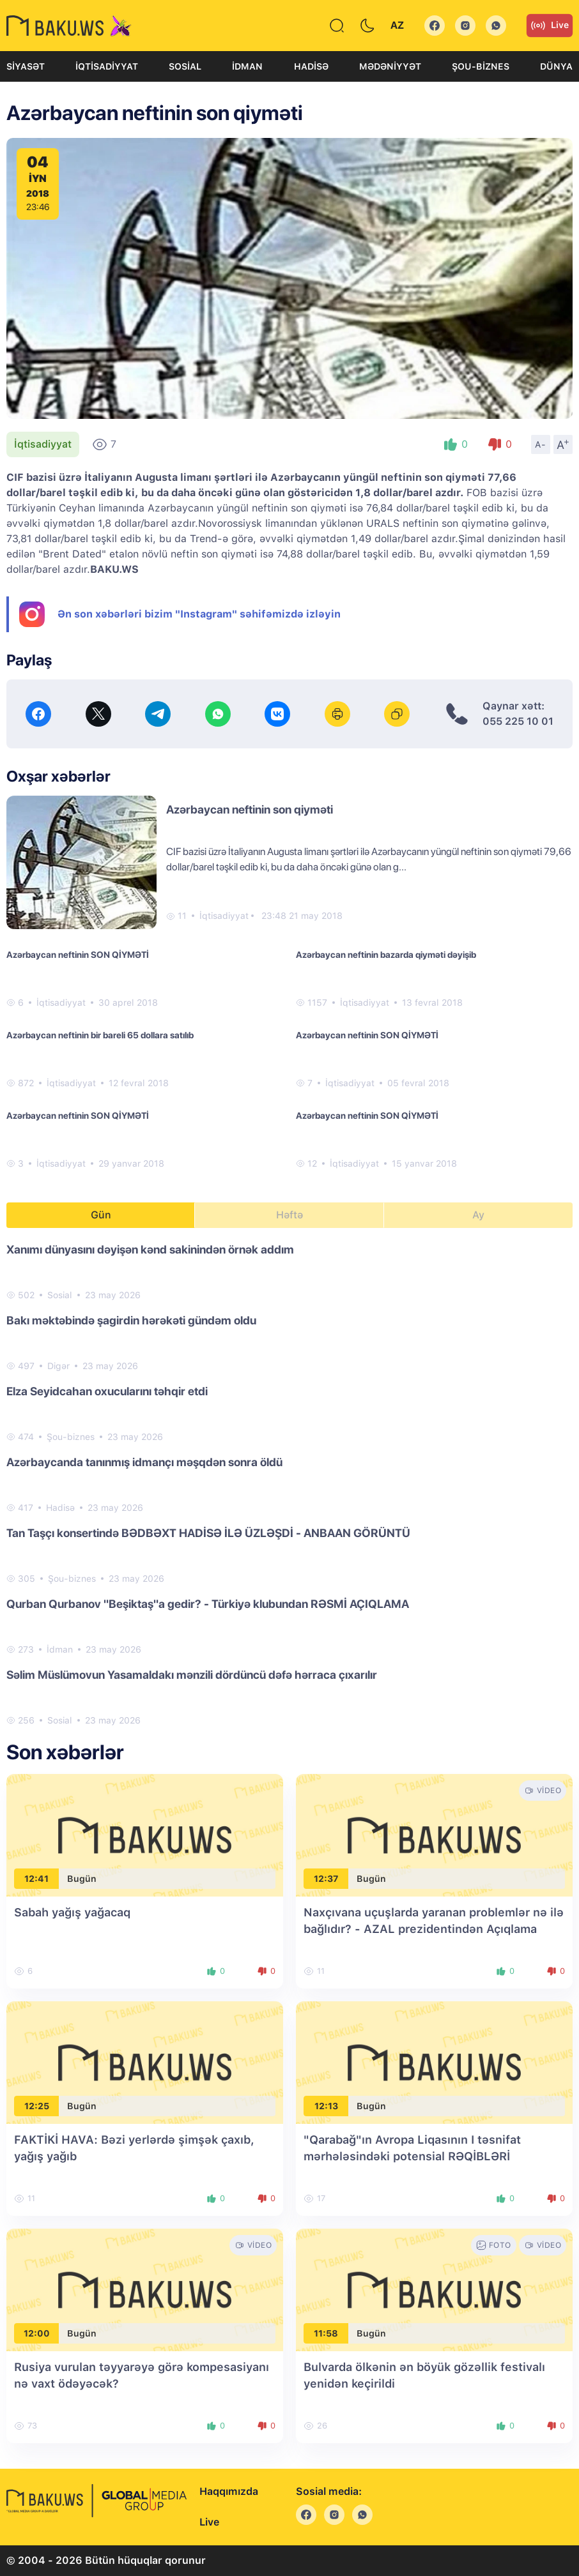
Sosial (185, 66)
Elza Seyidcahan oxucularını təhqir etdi (107, 1391)
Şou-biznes (480, 66)
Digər (58, 1366)
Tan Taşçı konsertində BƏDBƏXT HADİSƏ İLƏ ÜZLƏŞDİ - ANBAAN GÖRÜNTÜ (208, 1533)
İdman (247, 66)
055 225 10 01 (518, 721)
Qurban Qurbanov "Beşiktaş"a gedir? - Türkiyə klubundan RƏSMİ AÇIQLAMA (207, 1603)
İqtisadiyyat (106, 66)
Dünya (556, 66)
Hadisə (311, 66)
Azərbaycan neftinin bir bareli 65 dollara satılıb (100, 1035)
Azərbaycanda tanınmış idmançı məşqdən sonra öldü (144, 1462)
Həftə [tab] (289, 1215)
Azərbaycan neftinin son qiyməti (249, 809)
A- (540, 444)
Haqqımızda (228, 2491)
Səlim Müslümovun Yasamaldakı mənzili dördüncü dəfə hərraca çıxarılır (191, 1674)
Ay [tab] (478, 1215)
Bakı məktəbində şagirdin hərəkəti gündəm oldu (131, 1320)
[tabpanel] (289, 1484)
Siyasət (25, 66)
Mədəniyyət (390, 66)
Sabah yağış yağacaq (72, 1912)
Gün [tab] (101, 1215)
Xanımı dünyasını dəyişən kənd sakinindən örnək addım (150, 1249)
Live (549, 25)
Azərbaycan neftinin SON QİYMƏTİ (77, 955)
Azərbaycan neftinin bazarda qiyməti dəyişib (386, 955)
